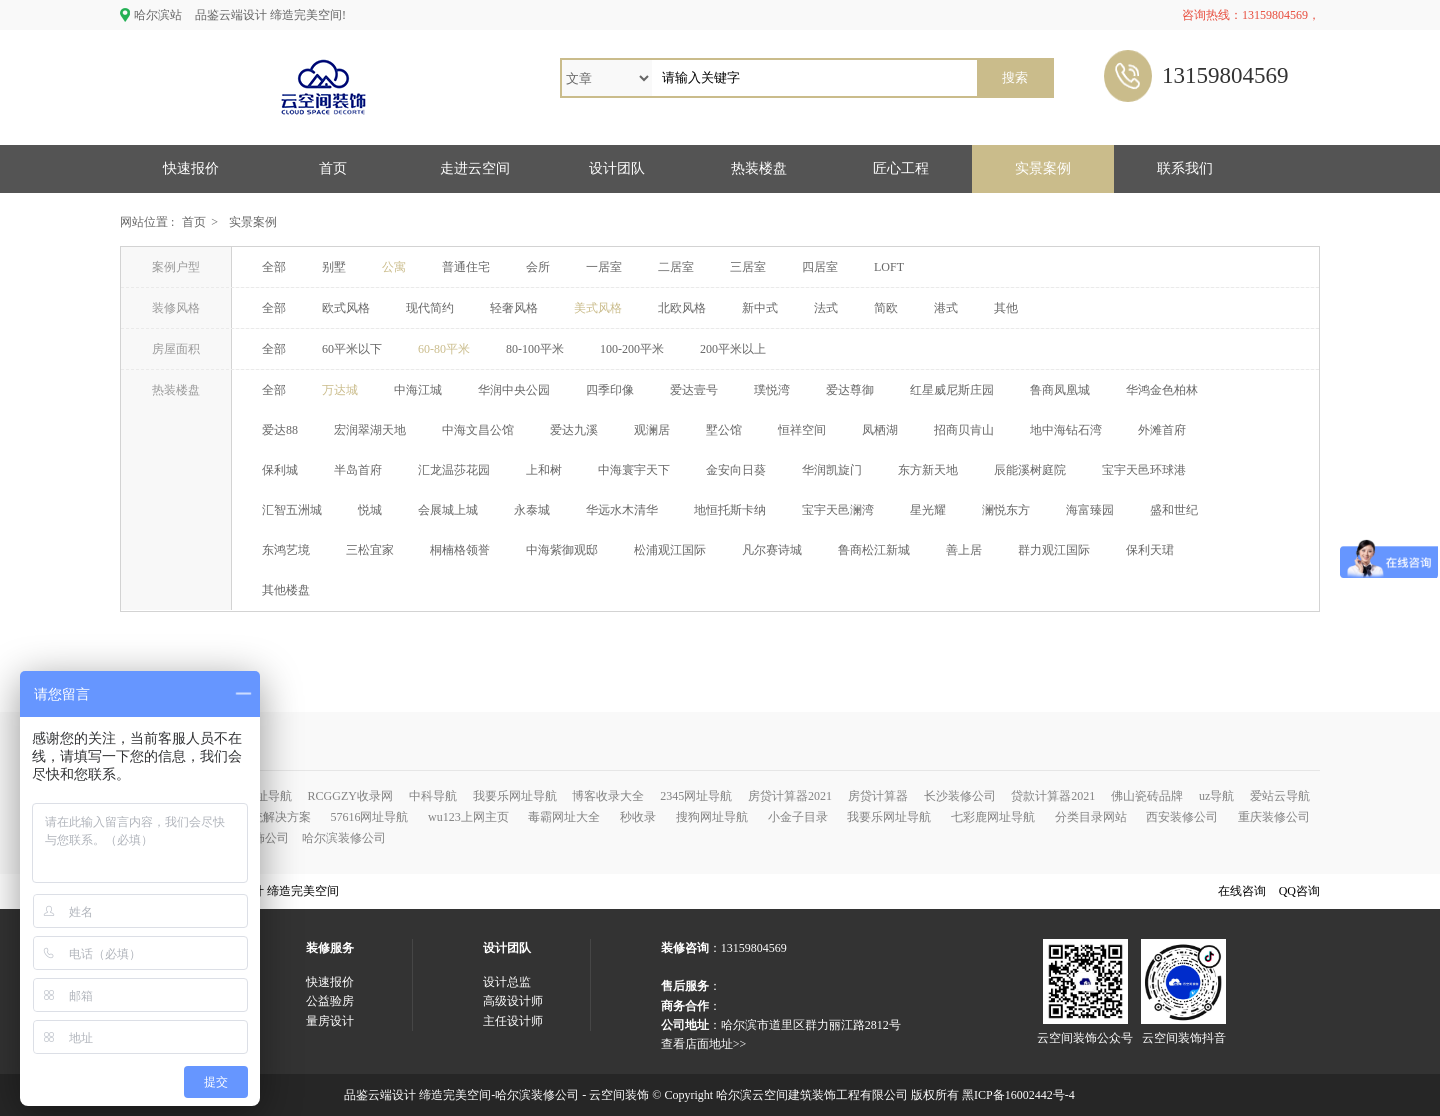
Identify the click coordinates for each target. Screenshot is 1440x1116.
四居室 (820, 267)
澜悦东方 (1006, 510)
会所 (538, 267)
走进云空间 (475, 168)
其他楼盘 (286, 590)
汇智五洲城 (292, 510)
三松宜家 (370, 550)
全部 (274, 267)
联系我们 (1185, 168)
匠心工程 (901, 168)
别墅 (334, 267)
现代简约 (430, 308)
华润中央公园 (514, 390)
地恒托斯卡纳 (730, 510)
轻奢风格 (514, 308)
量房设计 (330, 1021)
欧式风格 (346, 308)
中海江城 (418, 390)
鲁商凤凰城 (1060, 390)
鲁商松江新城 (874, 550)
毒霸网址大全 (564, 817)
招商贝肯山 (964, 430)
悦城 (370, 510)
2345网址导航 (696, 796)
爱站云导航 (1280, 796)
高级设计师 (513, 1001)
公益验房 (330, 1001)
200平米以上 (733, 349)
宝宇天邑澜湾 (838, 510)
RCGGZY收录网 (350, 796)
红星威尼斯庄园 (952, 390)
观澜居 (652, 430)
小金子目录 (798, 817)
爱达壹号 (694, 390)
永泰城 (532, 510)
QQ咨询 (1299, 891)
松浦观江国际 (670, 550)
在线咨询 (1242, 891)
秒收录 (638, 817)
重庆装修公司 (1274, 817)
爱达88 (280, 430)
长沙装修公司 (960, 796)
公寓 (394, 267)
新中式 (760, 308)
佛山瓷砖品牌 (1147, 796)
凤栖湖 (880, 430)
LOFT (889, 267)
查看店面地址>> (704, 1044)
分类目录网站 (1091, 817)
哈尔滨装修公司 (344, 838)
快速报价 (191, 168)
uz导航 (1216, 796)
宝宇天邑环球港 (1144, 470)
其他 (1006, 308)
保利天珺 (1150, 550)
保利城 (280, 470)
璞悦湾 (772, 390)
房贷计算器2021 (790, 796)
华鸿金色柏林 (1162, 390)
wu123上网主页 (468, 817)
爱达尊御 (850, 390)
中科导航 (433, 796)
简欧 (886, 308)
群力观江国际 (1054, 550)
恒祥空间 (802, 430)
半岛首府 (358, 470)
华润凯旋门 (832, 470)
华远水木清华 (622, 510)
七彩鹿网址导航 (993, 817)
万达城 (340, 390)
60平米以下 (352, 349)
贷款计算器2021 (1053, 796)
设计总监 (507, 982)
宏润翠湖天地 (370, 430)
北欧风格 (682, 308)
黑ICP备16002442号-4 (1018, 1095)
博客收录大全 (608, 796)
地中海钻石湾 (1066, 430)
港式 (946, 308)
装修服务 (330, 948)
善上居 (964, 550)
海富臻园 (1090, 510)
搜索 (1015, 77)
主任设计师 (513, 1021)
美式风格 (598, 308)
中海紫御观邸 (562, 550)
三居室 (748, 267)
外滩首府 (1162, 430)
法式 (826, 308)
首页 (333, 168)
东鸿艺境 (286, 550)
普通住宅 (466, 267)
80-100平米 (535, 349)
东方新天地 (928, 470)
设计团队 (617, 168)
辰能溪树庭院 (1030, 470)
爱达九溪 (574, 430)
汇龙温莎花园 (454, 470)
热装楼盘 (759, 168)
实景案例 (1043, 168)
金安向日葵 (736, 470)
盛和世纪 (1174, 510)
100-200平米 (632, 349)
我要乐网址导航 (515, 796)
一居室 (604, 267)
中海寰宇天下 (634, 470)
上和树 (544, 470)
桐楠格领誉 (460, 550)
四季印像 (610, 390)
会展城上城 (448, 510)
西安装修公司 (1182, 817)
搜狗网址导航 (712, 817)
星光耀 (928, 510)
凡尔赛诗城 (772, 550)
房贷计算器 (878, 796)
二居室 (676, 267)
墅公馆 (724, 430)
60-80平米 (444, 349)
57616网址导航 (369, 817)
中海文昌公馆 (478, 430)
